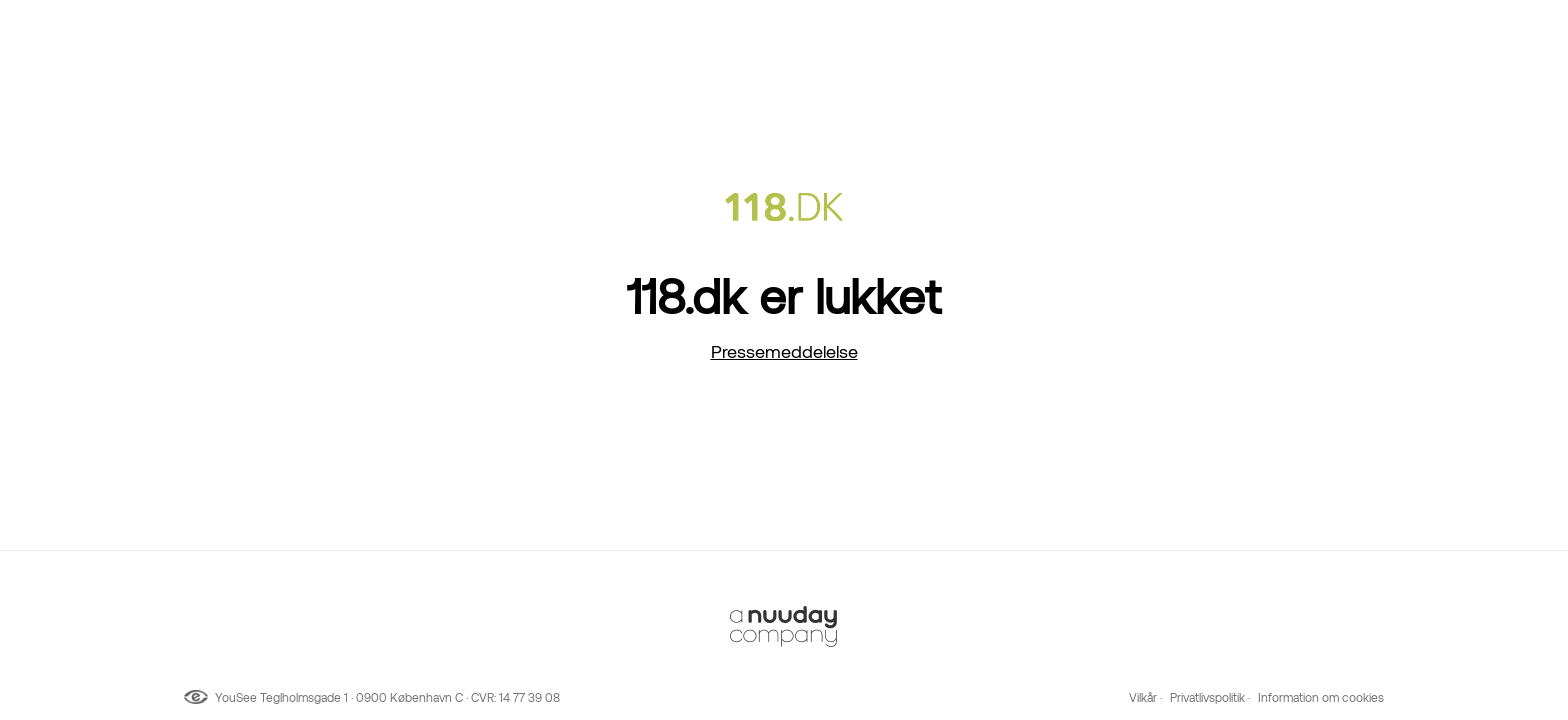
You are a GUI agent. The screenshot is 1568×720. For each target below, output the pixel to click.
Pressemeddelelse (784, 351)
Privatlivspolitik (1207, 698)
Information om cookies (1321, 698)
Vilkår (1143, 698)
